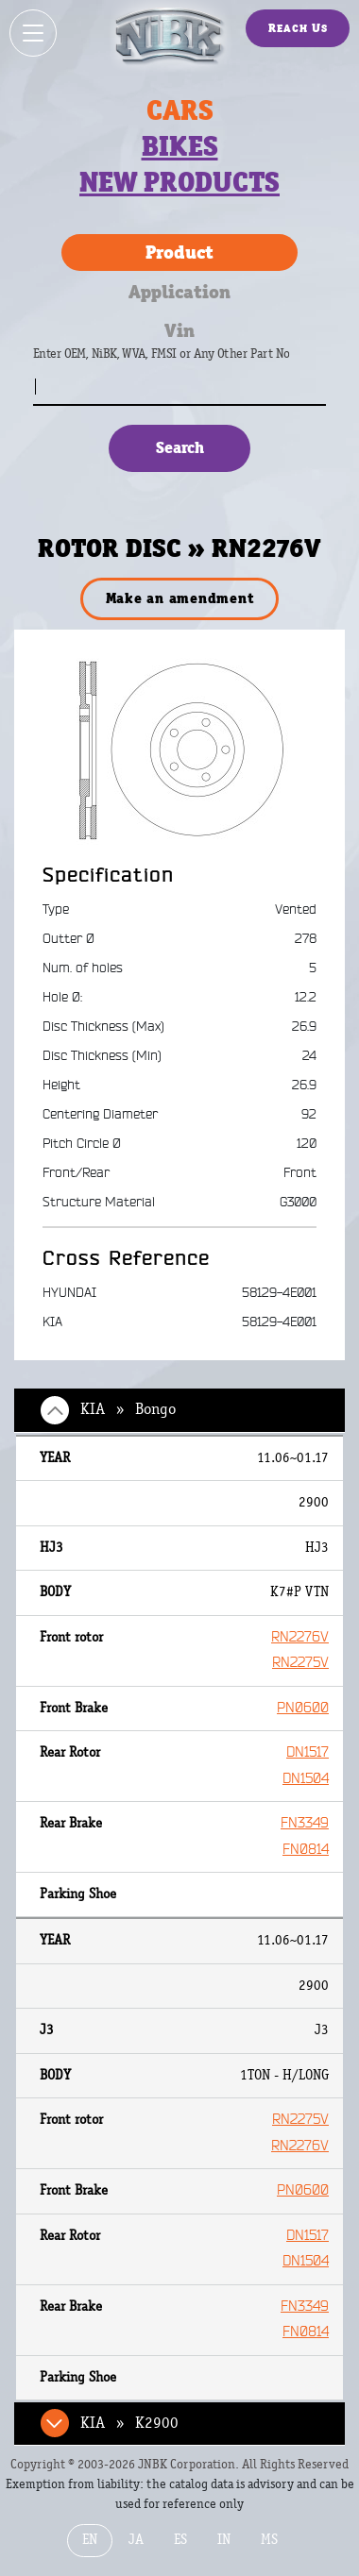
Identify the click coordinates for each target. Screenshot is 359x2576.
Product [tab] (179, 252)
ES (180, 2540)
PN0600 (303, 1708)
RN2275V (300, 1663)
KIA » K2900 (129, 2423)
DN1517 (307, 1752)
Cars (180, 110)
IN (224, 2540)
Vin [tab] (179, 330)
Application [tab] (179, 291)
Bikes (180, 146)
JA (136, 2540)
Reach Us (298, 28)
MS (269, 2540)
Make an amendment (180, 598)
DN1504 (305, 1779)
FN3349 (305, 1823)
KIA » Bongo (128, 1409)
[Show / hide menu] (33, 33)
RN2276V (300, 1637)
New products (179, 182)
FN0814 (305, 1850)
